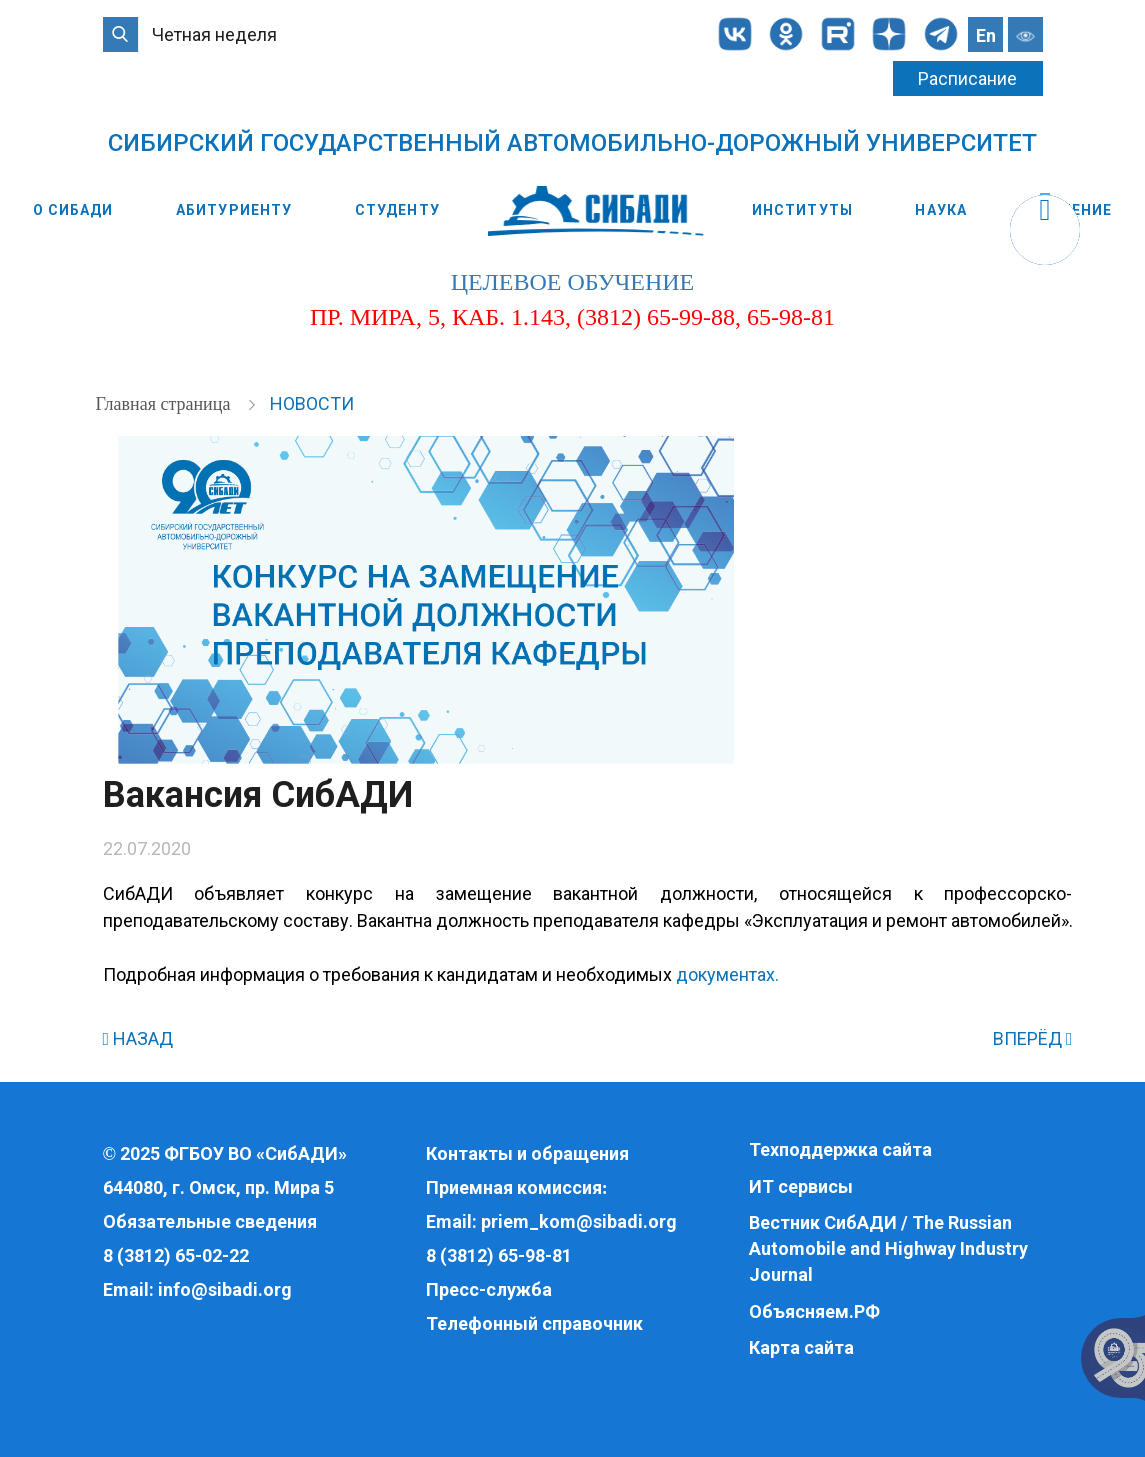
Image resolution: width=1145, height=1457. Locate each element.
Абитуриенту (234, 210)
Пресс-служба (489, 1289)
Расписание (967, 78)
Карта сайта (801, 1347)
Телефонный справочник (534, 1323)
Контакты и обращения (527, 1153)
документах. (727, 974)
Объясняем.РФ (814, 1311)
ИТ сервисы (801, 1186)
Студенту (397, 210)
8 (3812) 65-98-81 (499, 1255)
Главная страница (165, 404)
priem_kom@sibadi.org (579, 1221)
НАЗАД (138, 1038)
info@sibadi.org (225, 1289)
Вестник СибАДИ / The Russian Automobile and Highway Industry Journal (888, 1248)
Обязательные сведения (210, 1221)
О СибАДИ (73, 210)
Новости (312, 403)
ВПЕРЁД (1033, 1038)
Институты (802, 210)
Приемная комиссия (514, 1187)
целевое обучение (572, 282)
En (986, 35)
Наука (941, 210)
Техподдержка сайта (840, 1149)
